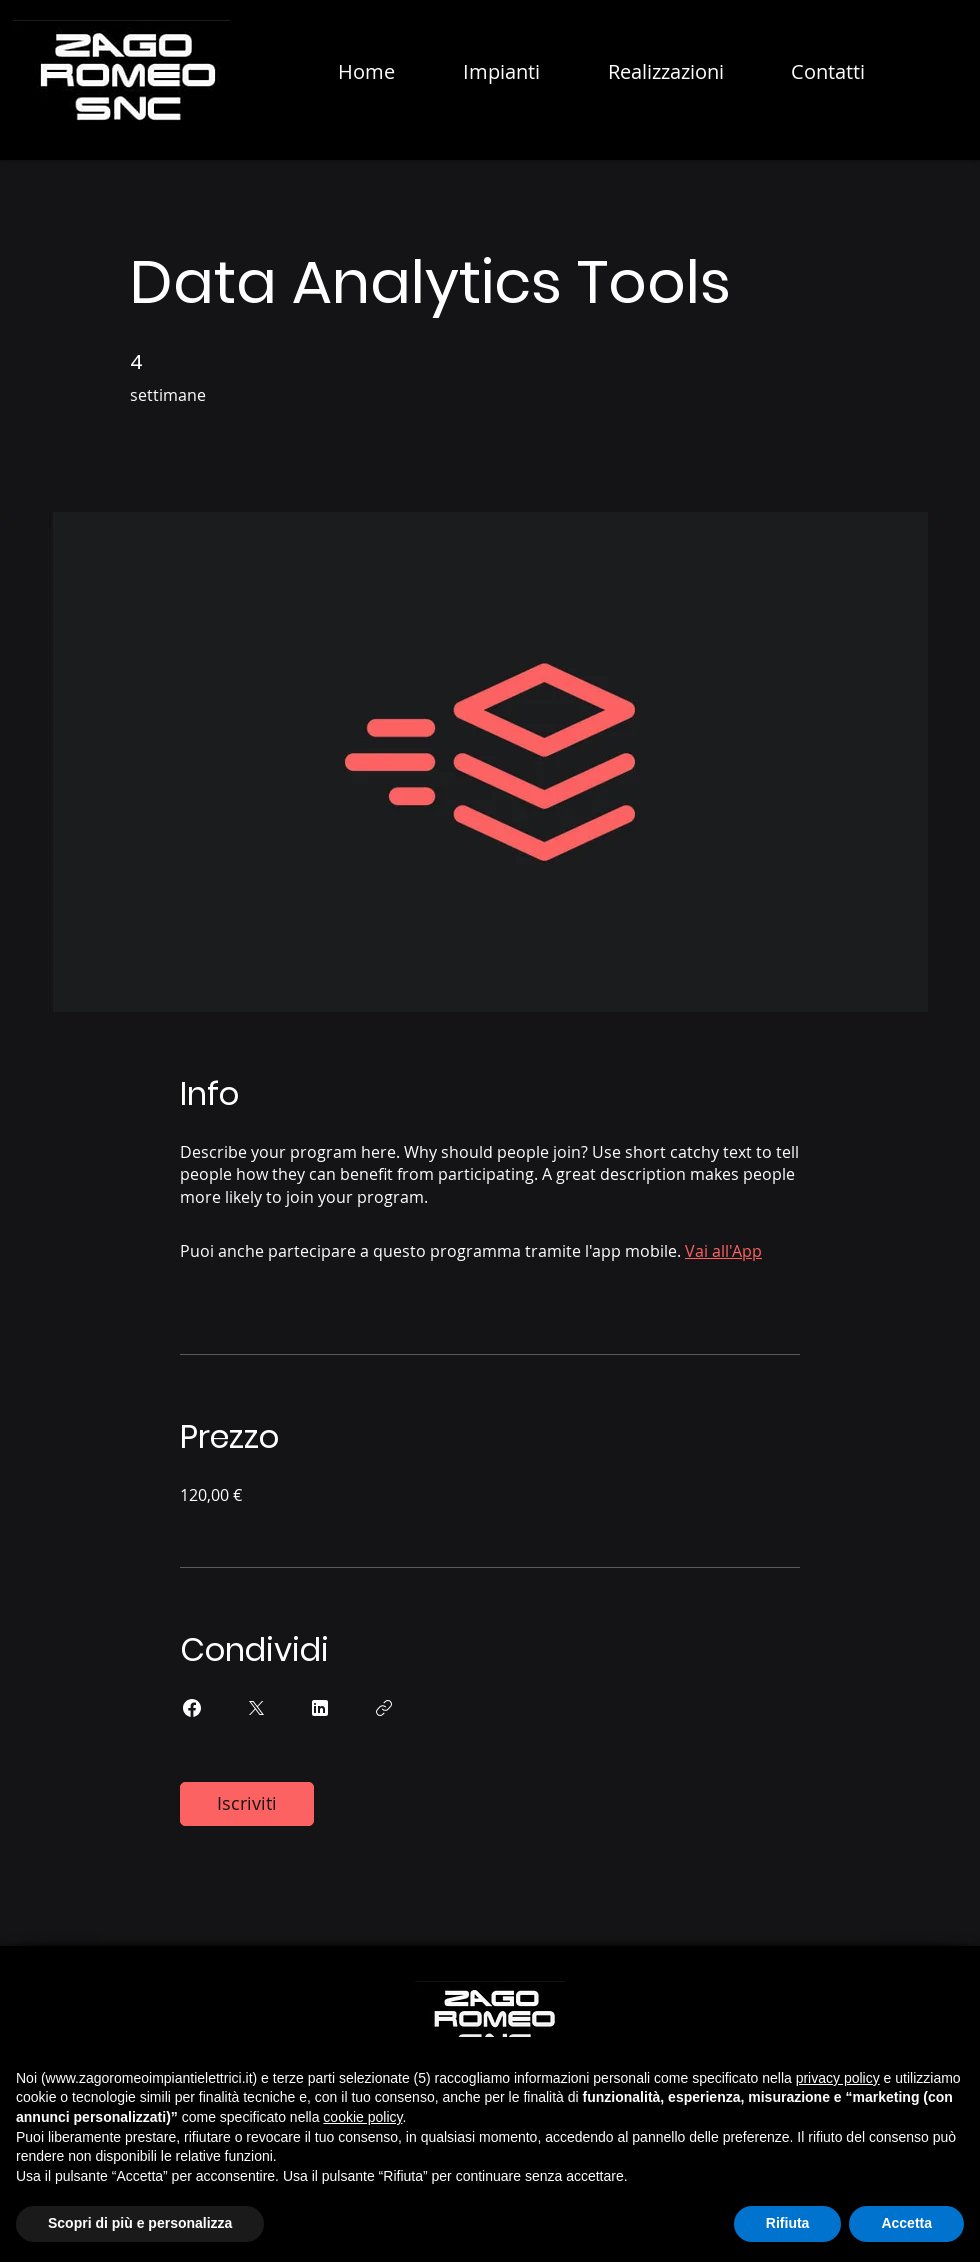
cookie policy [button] (362, 2117)
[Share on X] (256, 1708)
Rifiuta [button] (788, 2223)
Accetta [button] (906, 2223)
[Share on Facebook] (192, 1708)
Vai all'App (723, 1251)
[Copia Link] (384, 1708)
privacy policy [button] (838, 2078)
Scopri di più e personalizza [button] (140, 2223)
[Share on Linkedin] (320, 1708)
